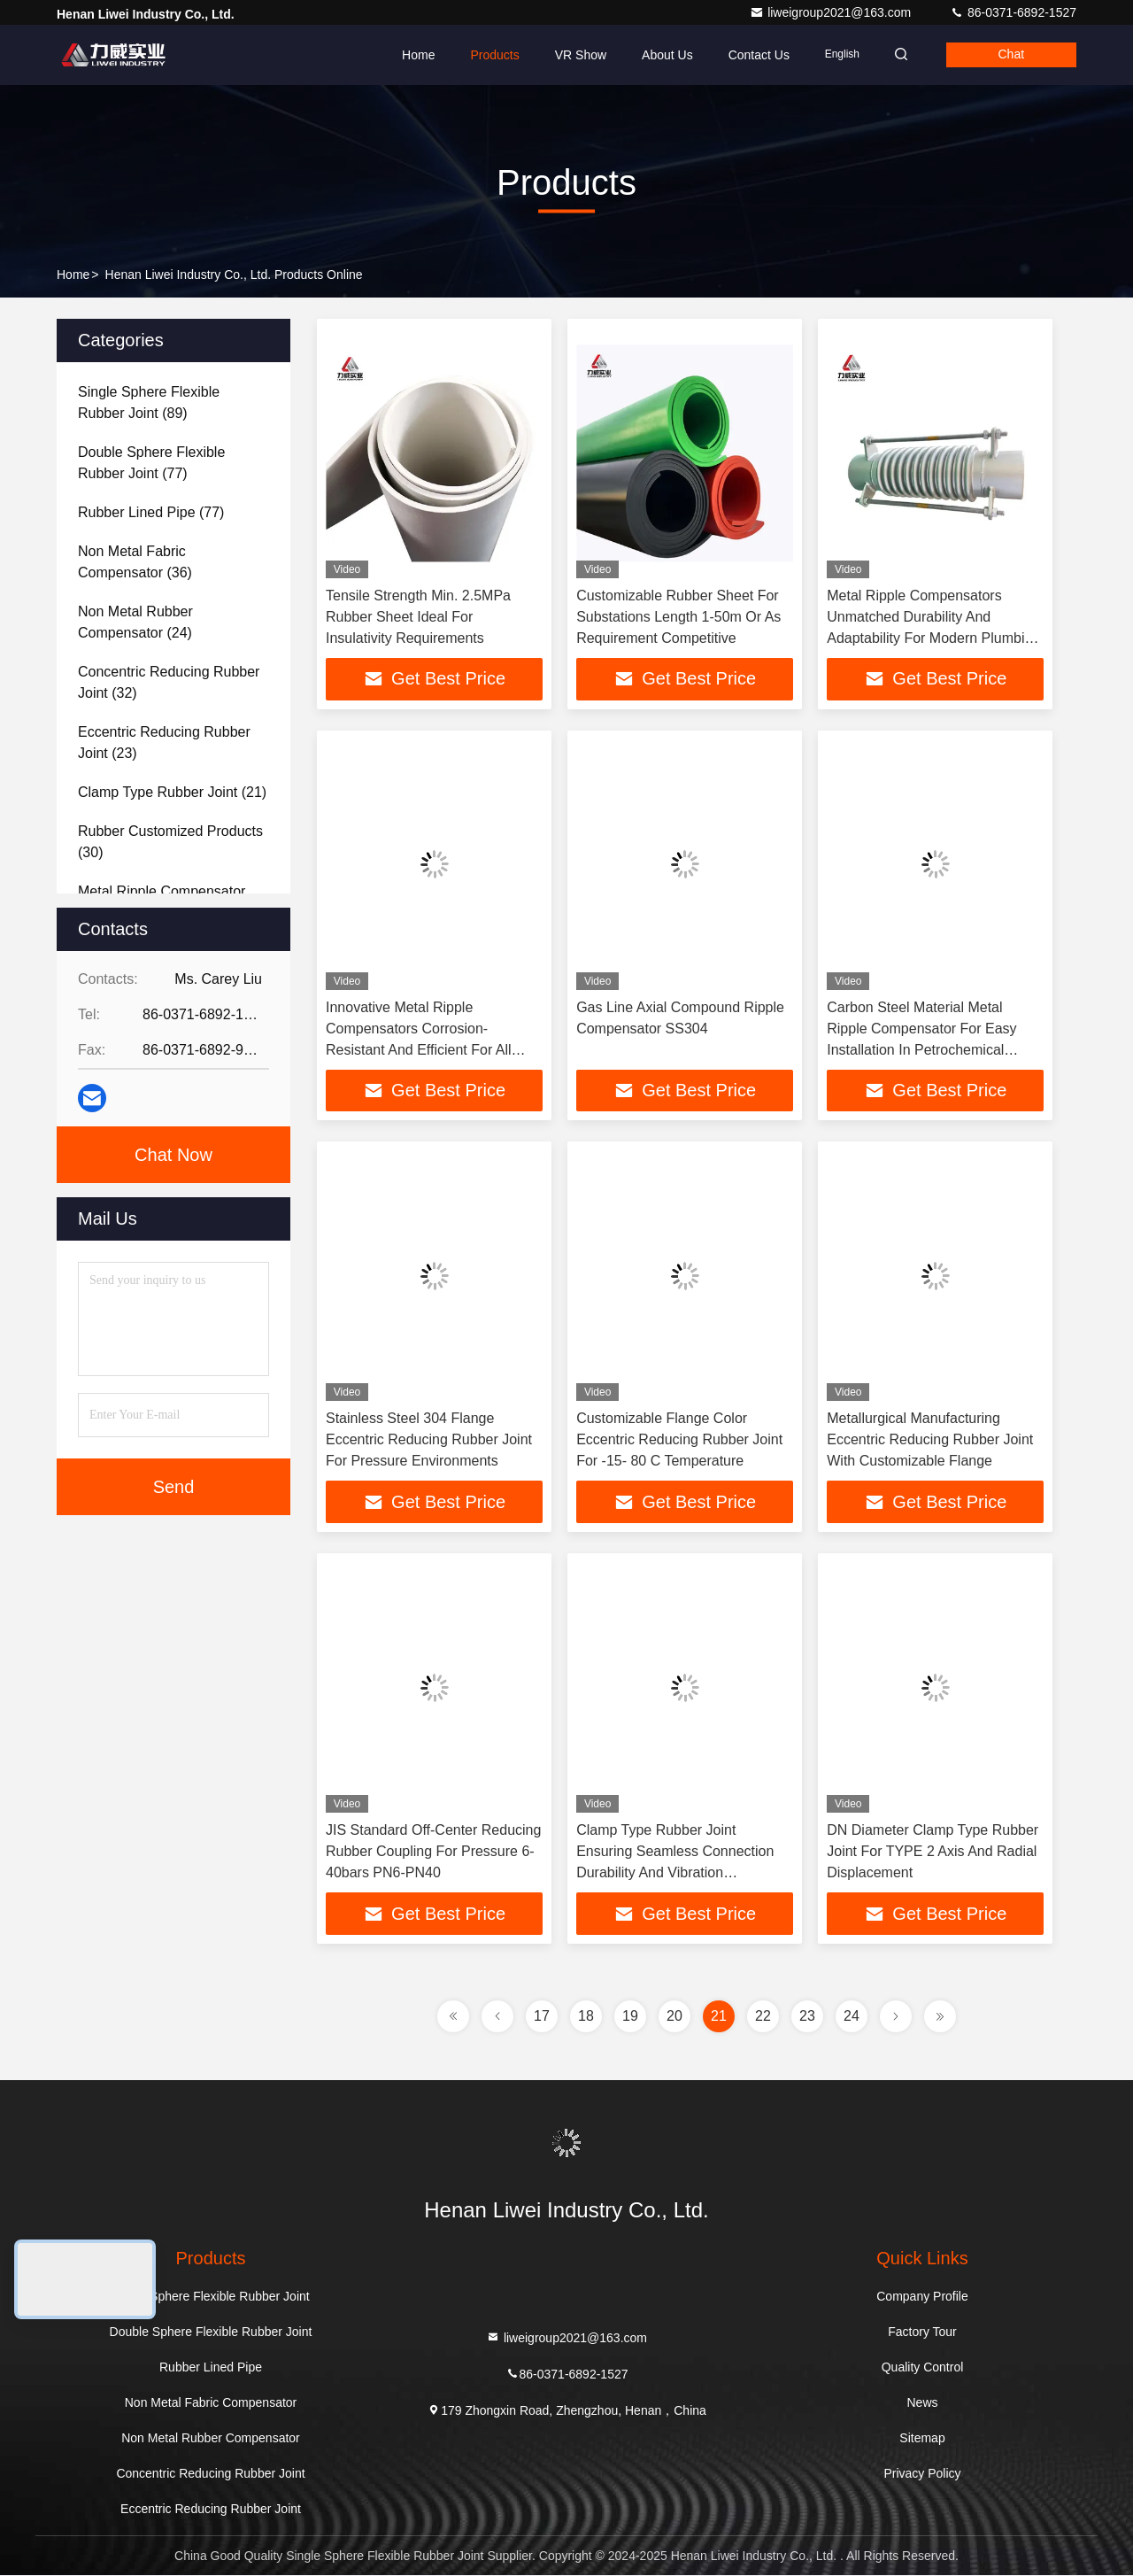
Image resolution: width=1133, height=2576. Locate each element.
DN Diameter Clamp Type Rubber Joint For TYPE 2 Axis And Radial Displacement (932, 1852)
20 (674, 2016)
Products (489, 55)
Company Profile (922, 2297)
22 (763, 2016)
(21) (172, 792)
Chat (1010, 55)
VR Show (574, 55)
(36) (135, 562)
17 (542, 2016)
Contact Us (752, 55)
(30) (170, 842)
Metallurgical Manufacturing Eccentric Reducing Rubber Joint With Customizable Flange (930, 1440)
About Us (662, 55)
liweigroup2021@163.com (832, 12)
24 (851, 2016)
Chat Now (173, 1154)
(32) (168, 682)
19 (630, 2016)
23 (807, 2016)
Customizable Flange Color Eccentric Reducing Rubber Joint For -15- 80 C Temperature (679, 1440)
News (921, 2403)
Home (413, 55)
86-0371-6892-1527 (1013, 12)
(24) (135, 622)
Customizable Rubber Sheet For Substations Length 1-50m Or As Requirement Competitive (678, 617)
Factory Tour (922, 2332)
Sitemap (921, 2439)
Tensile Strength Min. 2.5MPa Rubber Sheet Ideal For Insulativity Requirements (418, 617)
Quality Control (923, 2368)
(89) (149, 402)
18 (586, 2016)
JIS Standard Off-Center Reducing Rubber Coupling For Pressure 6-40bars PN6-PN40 (433, 1852)
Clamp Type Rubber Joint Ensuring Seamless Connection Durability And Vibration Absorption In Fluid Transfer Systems (675, 1873)
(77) (151, 463)
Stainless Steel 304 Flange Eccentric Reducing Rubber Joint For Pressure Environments (429, 1440)
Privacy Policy (921, 2474)
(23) (164, 742)
